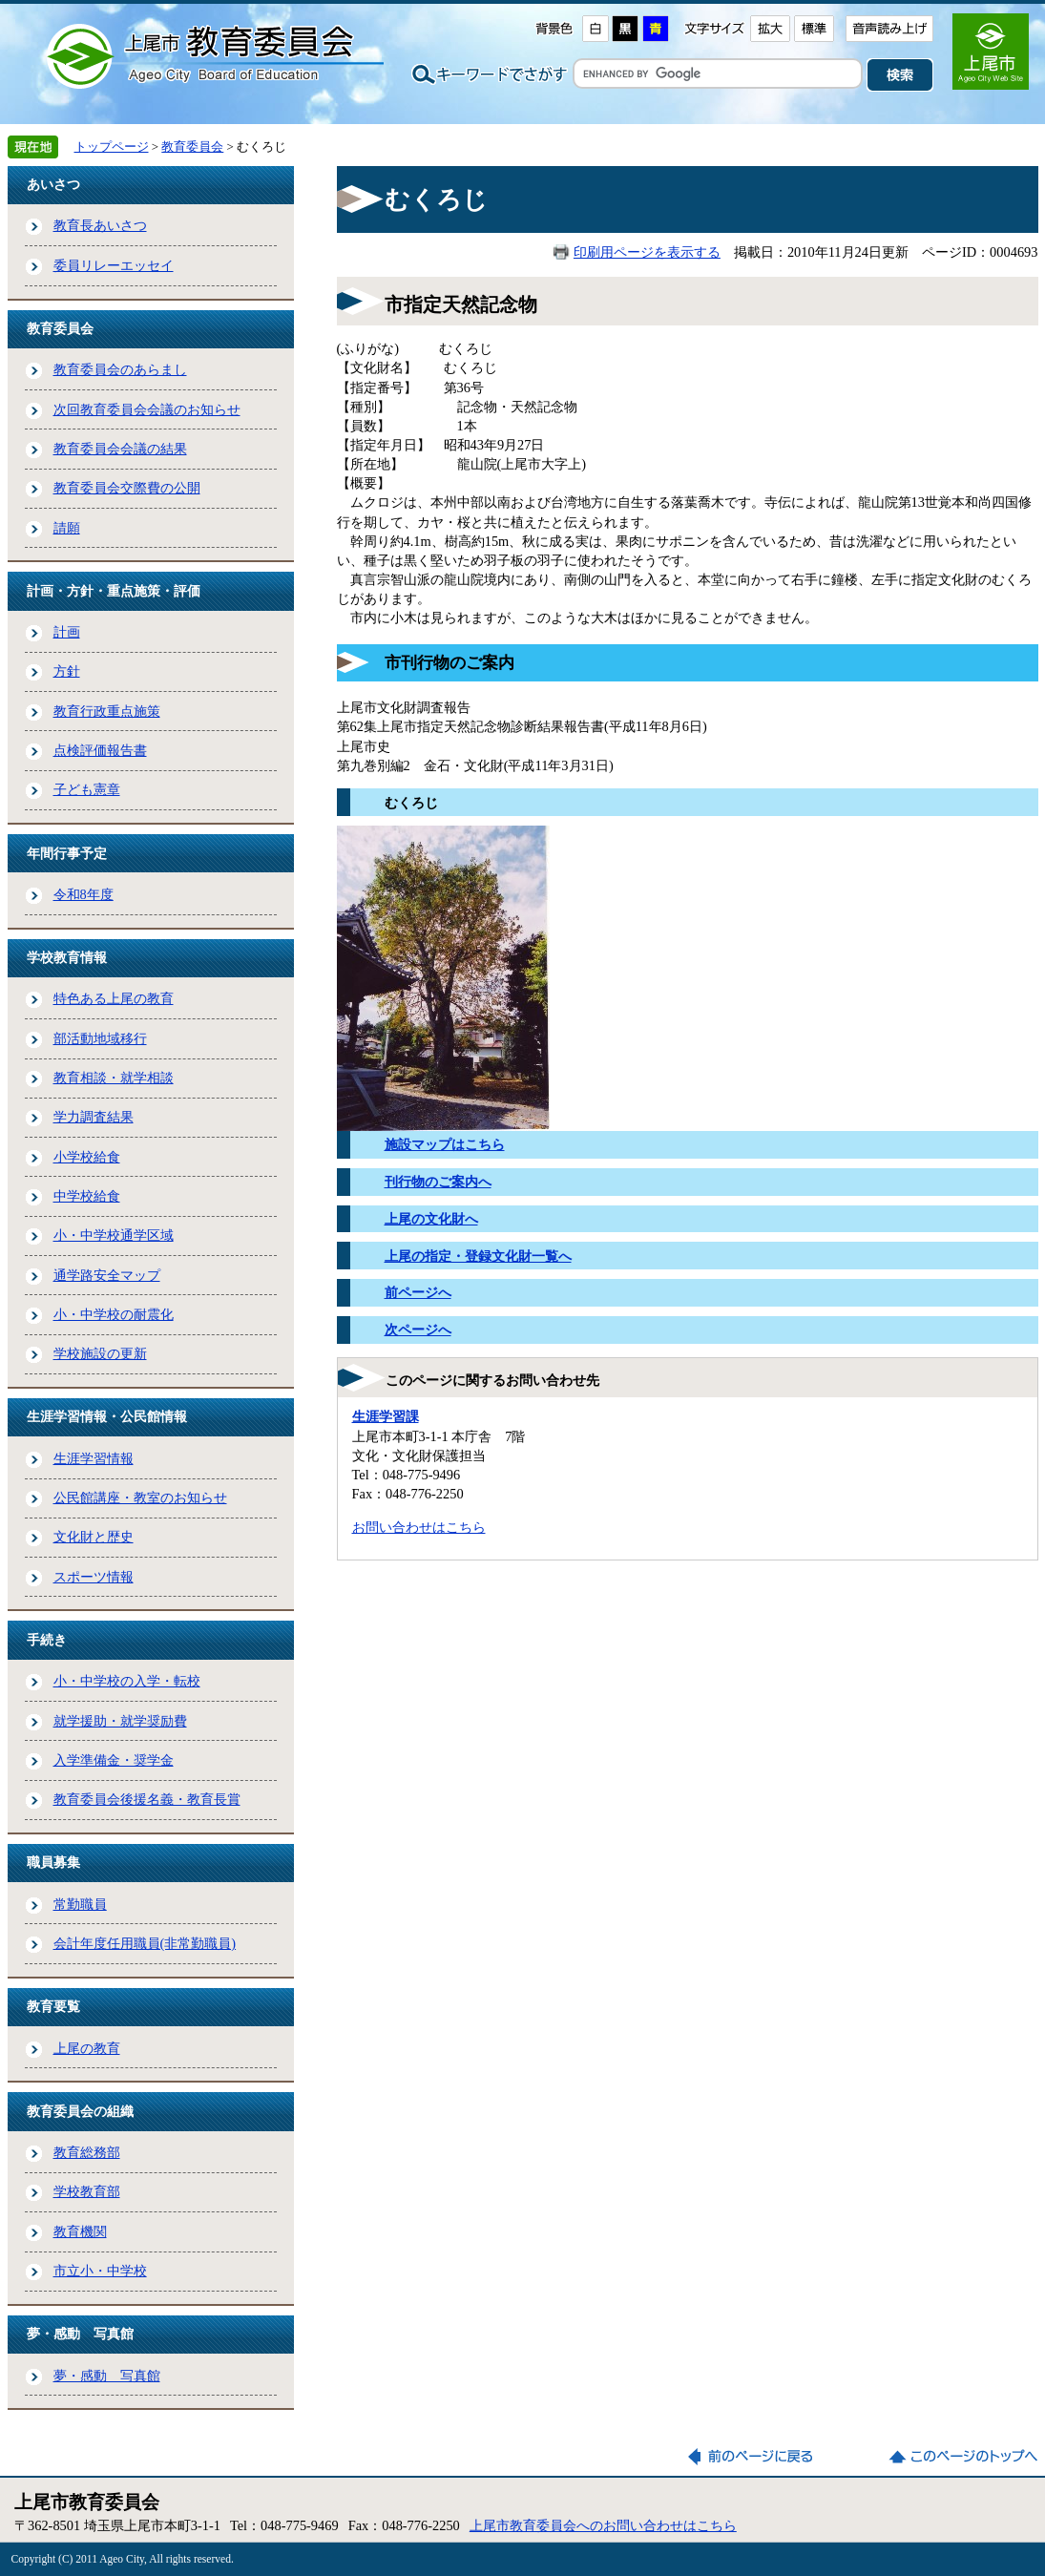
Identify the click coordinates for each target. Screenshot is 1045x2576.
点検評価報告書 (100, 750)
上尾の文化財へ (431, 1218)
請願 (66, 527)
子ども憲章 (86, 789)
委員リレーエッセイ (113, 265)
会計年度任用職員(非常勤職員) (145, 1943)
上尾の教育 (86, 2048)
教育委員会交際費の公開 (126, 487)
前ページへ (418, 1292)
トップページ (111, 146)
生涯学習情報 (93, 1458)
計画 (66, 631)
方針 (66, 671)
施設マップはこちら (445, 1144)
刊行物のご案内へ (438, 1181)
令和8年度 (83, 894)
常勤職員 (80, 1904)
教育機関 (80, 2231)
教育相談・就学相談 (113, 1077)
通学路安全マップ (106, 1275)
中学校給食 (86, 1196)
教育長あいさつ (100, 225)
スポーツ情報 (93, 1576)
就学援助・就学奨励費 (120, 1720)
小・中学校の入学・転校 (126, 1680)
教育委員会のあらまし (120, 369)
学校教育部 (86, 2191)
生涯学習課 (385, 1416)
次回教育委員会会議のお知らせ (146, 409)
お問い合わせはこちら (419, 1527)
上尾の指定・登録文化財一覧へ (478, 1256)
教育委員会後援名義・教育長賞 (146, 1799)
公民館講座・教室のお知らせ (140, 1497)
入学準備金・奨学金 (113, 1760)
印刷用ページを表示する (647, 252)
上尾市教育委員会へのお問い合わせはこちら (603, 2525)
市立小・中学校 (100, 2270)
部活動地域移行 (100, 1038)
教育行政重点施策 (106, 711)
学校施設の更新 (100, 1353)
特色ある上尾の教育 (113, 998)
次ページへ (418, 1329)
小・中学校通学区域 (113, 1235)
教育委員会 (192, 146)
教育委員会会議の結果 (120, 448)
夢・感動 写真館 (106, 2375)
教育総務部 (86, 2152)
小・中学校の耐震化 (113, 1314)
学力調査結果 (93, 1116)
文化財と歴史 (93, 1536)
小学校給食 (86, 1156)
